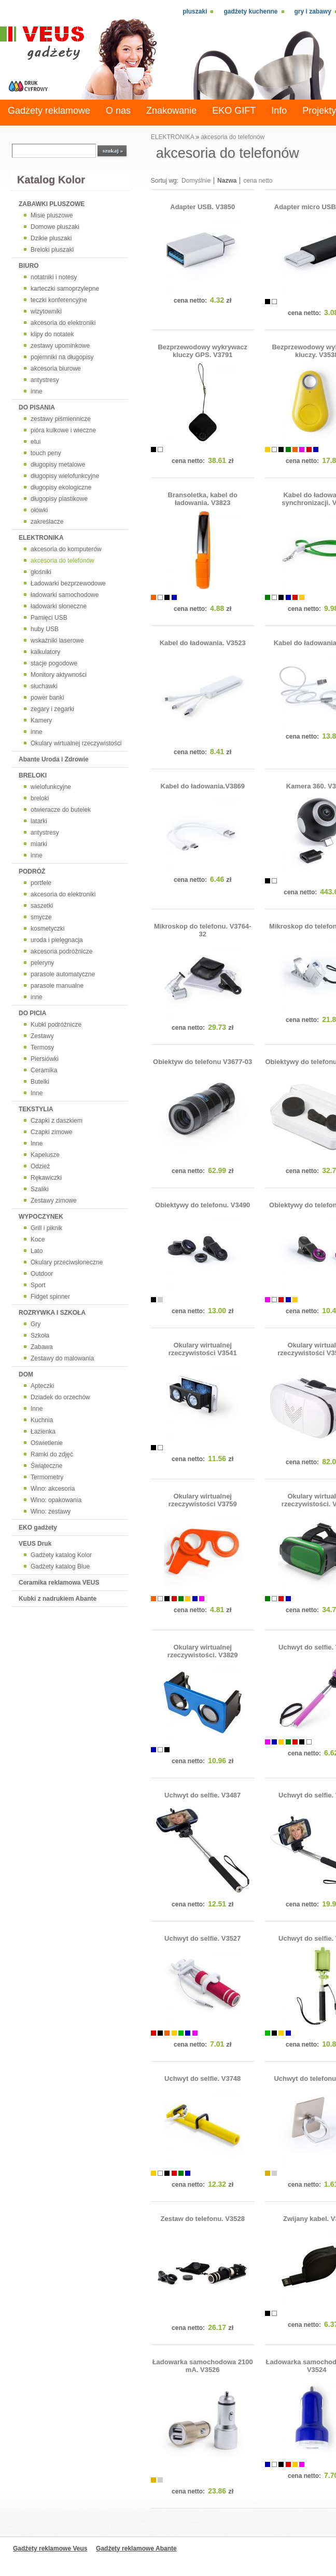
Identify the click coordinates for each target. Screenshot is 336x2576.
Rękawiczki (46, 1177)
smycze (41, 917)
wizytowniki (46, 311)
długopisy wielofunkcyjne (65, 476)
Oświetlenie (47, 1443)
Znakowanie (171, 110)
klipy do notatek (52, 334)
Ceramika (44, 1070)
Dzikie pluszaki (51, 238)
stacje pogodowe (54, 663)
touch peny (46, 453)
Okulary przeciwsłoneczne (67, 1262)
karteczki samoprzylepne (65, 288)
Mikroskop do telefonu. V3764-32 (202, 930)
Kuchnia (42, 1420)
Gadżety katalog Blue (60, 1566)
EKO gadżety (38, 1527)
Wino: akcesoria (53, 1488)
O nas (118, 110)
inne (37, 391)
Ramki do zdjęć (52, 1454)
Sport (38, 1285)
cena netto (257, 180)
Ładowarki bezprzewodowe (68, 583)
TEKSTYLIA (36, 1109)
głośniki (41, 572)
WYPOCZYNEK (41, 1216)
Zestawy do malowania (62, 1358)
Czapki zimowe (52, 1132)
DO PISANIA (37, 407)
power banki (47, 697)
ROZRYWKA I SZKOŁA (52, 1312)
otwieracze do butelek (61, 809)
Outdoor (42, 1273)
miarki (39, 844)
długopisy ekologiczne (61, 487)
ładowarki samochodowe (65, 594)
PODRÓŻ (32, 871)
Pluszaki (195, 11)
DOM (26, 1374)
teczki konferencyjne (59, 300)
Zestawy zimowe (54, 1200)
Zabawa (42, 1347)
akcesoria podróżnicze (61, 951)
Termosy (42, 1047)
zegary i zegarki (52, 709)
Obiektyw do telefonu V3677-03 (202, 1062)
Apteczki (42, 1385)
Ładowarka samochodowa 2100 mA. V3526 (202, 2366)
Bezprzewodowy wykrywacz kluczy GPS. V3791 (202, 351)
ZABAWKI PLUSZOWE (52, 204)
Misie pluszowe (52, 215)
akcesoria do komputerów (66, 549)
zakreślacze (47, 521)
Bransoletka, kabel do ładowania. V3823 (202, 499)
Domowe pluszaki (55, 226)
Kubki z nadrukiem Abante (57, 1598)
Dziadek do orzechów (60, 1397)
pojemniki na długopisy (62, 357)
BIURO (29, 265)
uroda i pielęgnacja (57, 940)
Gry (35, 1324)
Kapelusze (45, 1154)
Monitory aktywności (59, 674)
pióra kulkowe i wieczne (63, 430)
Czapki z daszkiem (56, 1120)
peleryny (42, 962)
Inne (37, 1093)
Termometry (47, 1477)
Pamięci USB (49, 617)
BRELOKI (33, 775)
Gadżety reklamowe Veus (50, 2548)
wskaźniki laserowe (57, 640)
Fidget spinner (50, 1296)
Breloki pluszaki (52, 249)
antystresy (45, 380)
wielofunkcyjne (51, 786)
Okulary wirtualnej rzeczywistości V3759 (203, 1500)
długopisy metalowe (58, 464)
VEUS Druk (35, 1543)
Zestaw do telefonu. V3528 (203, 2219)
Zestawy (42, 1036)
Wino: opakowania (56, 1500)
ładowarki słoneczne (59, 606)
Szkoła (40, 1335)
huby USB (45, 629)
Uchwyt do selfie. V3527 (202, 1938)
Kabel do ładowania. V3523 (203, 643)
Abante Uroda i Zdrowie (54, 759)
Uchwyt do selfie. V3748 (202, 2078)
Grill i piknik (46, 1228)
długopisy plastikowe (59, 498)
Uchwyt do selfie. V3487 (202, 1795)
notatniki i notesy (54, 277)
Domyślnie (196, 180)
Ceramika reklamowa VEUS (59, 1582)
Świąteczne (46, 1465)
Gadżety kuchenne (250, 11)
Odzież (40, 1166)
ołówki (39, 510)
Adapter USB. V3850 (202, 207)
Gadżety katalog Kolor (61, 1555)
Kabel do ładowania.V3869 (203, 786)
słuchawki (44, 686)
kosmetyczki (47, 928)
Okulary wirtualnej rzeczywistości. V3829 (202, 1651)
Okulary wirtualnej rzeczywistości (76, 743)
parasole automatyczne (63, 974)
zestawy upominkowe (60, 345)
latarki (39, 821)
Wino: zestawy (51, 1511)
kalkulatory (45, 652)
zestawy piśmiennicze (61, 418)
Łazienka (43, 1431)
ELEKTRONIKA (41, 537)
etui (35, 441)
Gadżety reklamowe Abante (136, 2548)
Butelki (40, 1081)
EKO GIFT (234, 110)
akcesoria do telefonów (62, 560)
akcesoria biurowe (56, 368)
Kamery (41, 720)
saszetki (42, 905)
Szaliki (40, 1189)
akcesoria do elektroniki (63, 322)
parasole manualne (57, 985)
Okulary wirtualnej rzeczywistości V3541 (203, 1349)
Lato (37, 1251)
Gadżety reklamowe (49, 110)
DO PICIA (32, 1013)
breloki (40, 798)
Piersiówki (45, 1058)
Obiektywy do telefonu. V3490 (202, 1205)
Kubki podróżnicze (56, 1024)
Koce (38, 1239)
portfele (41, 883)
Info (279, 110)
